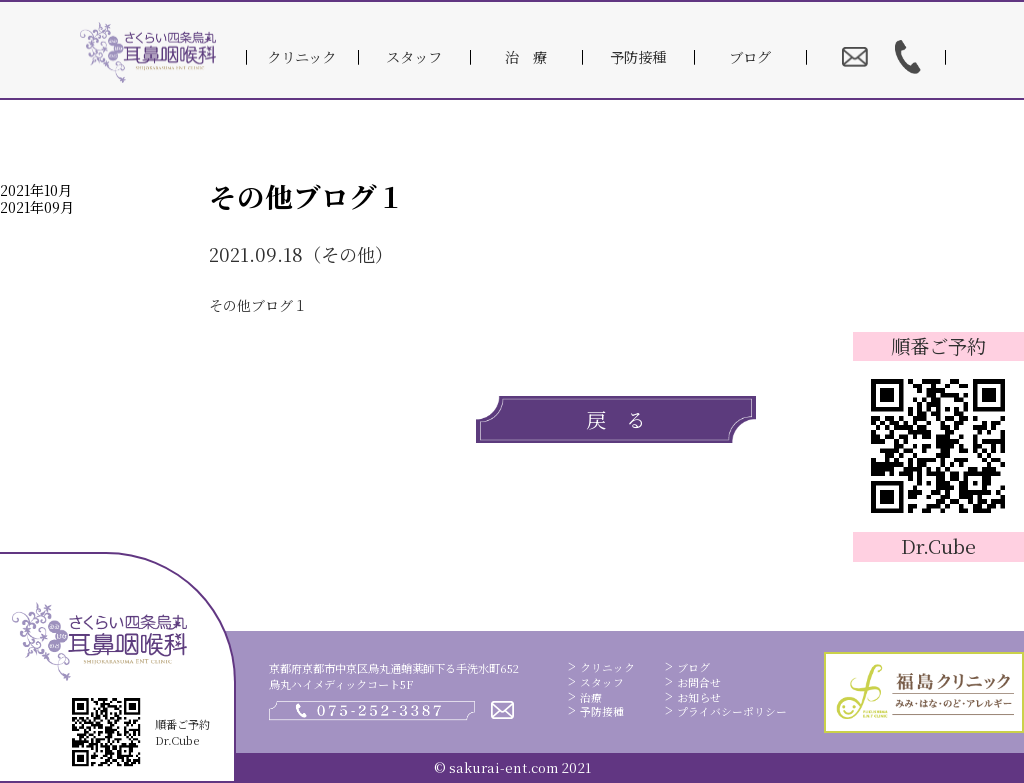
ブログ (750, 57)
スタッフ (414, 57)
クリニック (301, 57)
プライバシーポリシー (732, 711)
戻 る (616, 419)
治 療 (526, 57)
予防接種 (638, 57)
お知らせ (699, 697)
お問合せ (699, 682)
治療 (591, 697)
